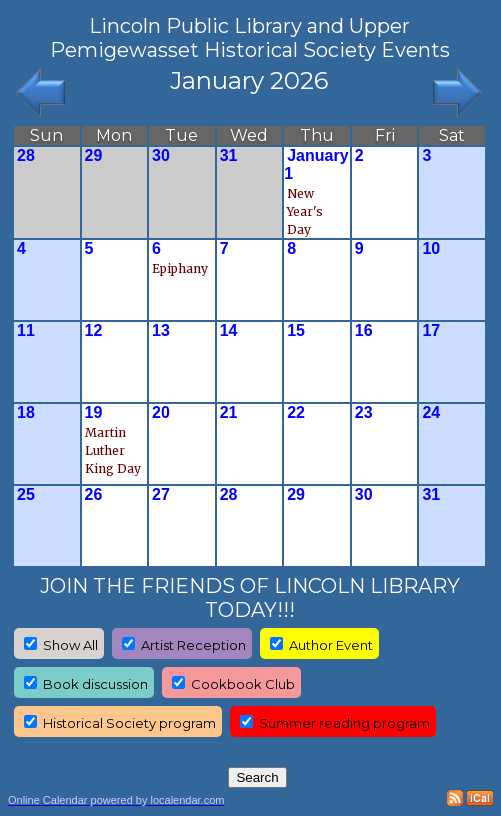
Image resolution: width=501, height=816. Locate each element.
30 (161, 155)
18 (26, 412)
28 (26, 155)
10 (431, 248)
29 (94, 155)
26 (94, 494)
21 (229, 412)
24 (431, 412)
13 (161, 330)
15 (296, 330)
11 (26, 330)
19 (94, 412)
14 (229, 330)
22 (296, 412)
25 (26, 494)
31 (229, 155)
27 (161, 494)
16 (364, 330)
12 (94, 330)
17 (431, 330)
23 (364, 412)
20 (161, 412)
